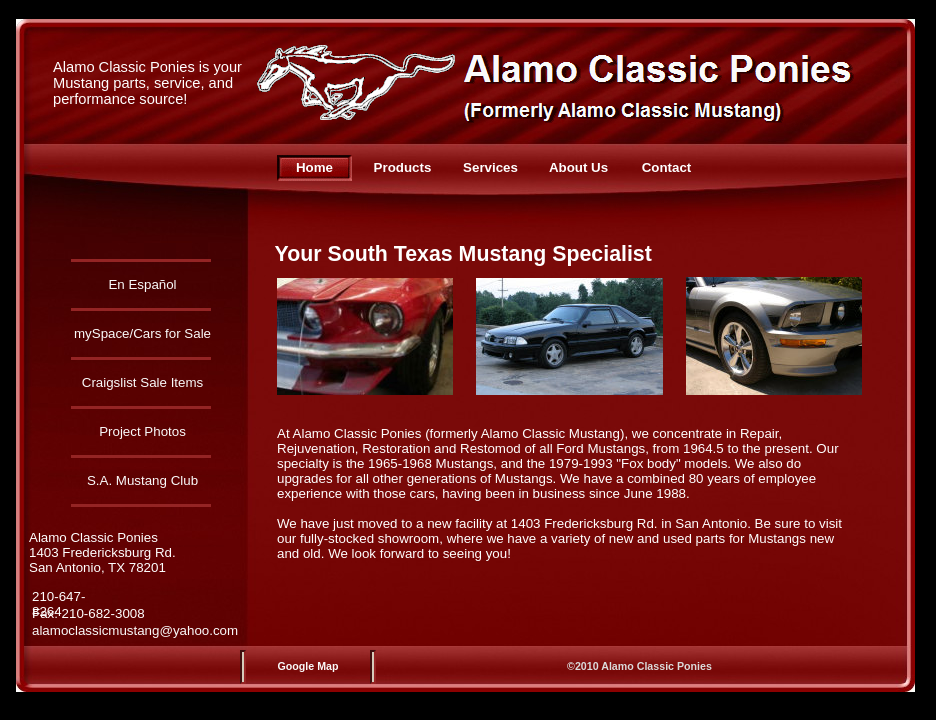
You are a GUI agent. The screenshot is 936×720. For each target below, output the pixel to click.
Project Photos (142, 431)
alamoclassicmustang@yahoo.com (135, 630)
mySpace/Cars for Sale (142, 333)
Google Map (308, 666)
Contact (667, 167)
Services (490, 167)
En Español (142, 284)
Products (403, 167)
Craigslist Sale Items (142, 382)
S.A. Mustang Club (142, 480)
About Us (578, 167)
